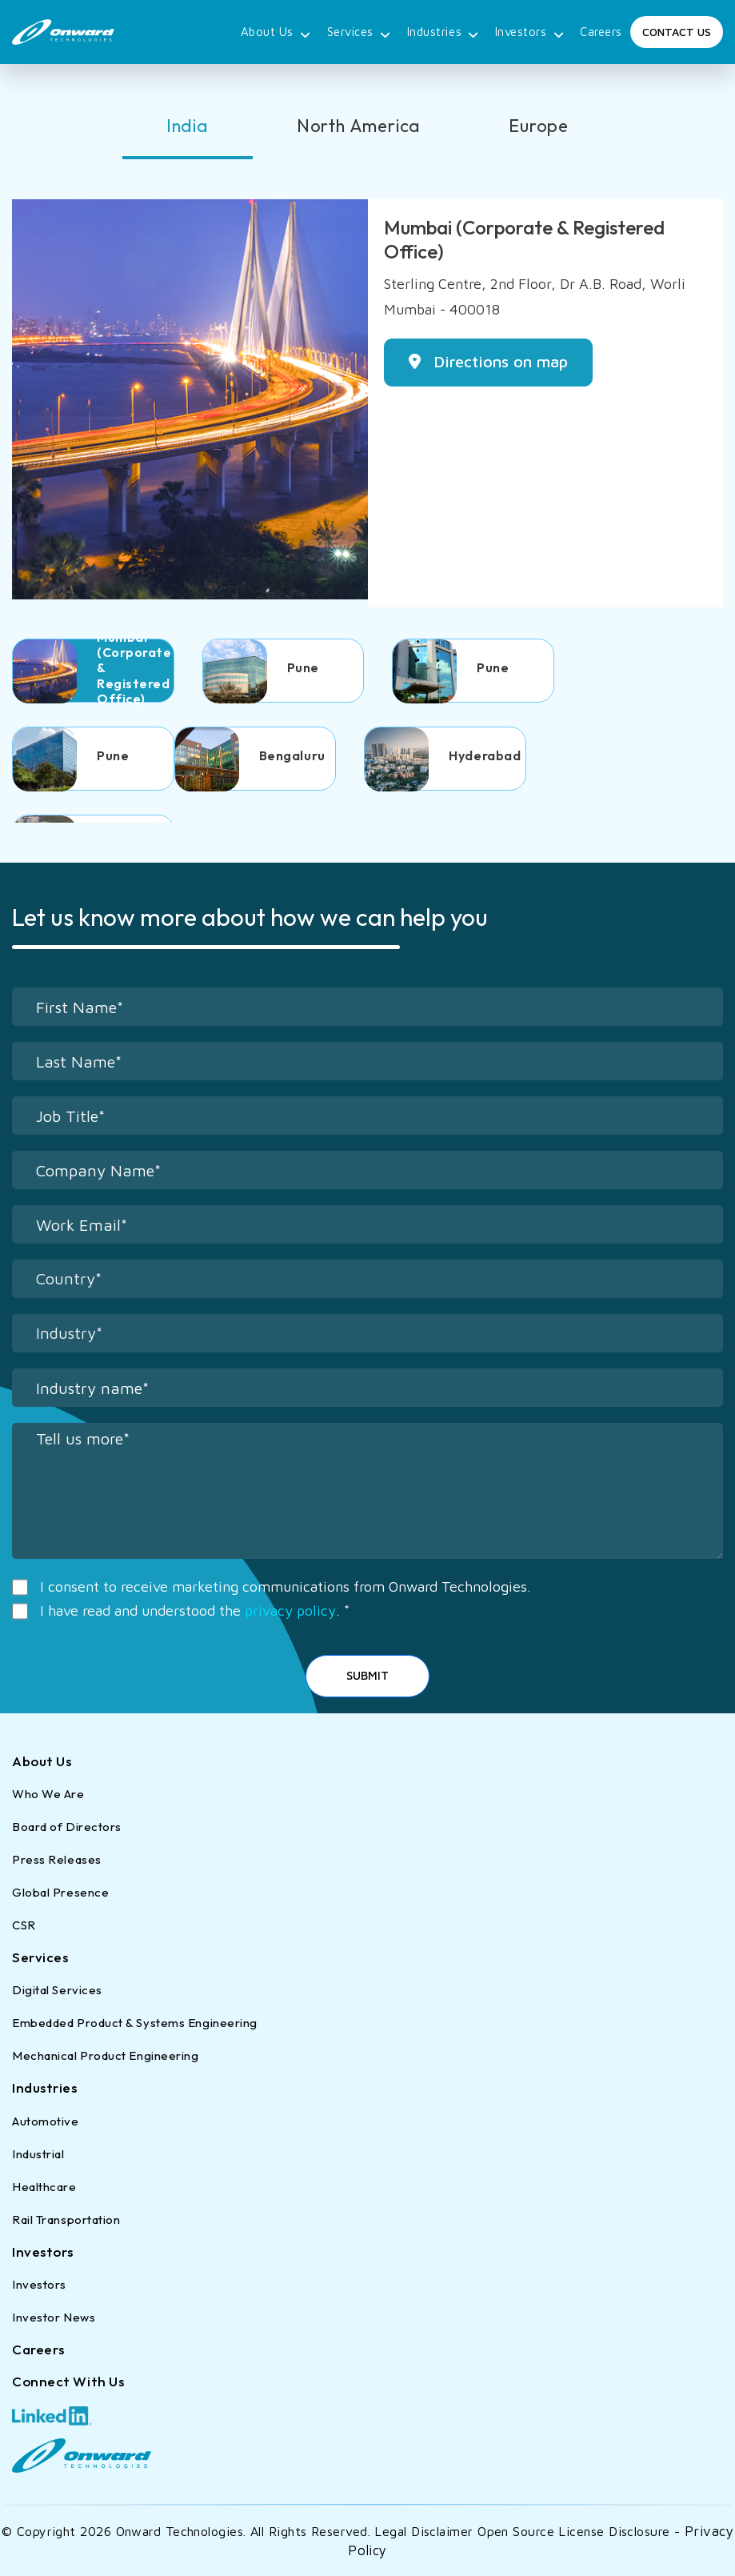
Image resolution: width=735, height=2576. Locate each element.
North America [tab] (359, 125)
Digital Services (57, 1989)
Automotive (45, 2121)
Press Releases (57, 1859)
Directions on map (488, 361)
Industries (443, 33)
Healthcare (44, 2186)
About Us (276, 33)
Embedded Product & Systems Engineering (135, 2022)
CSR (24, 1925)
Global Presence (60, 1892)
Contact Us (676, 31)
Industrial (38, 2153)
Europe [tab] (539, 125)
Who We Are (48, 1793)
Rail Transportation (66, 2219)
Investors (530, 33)
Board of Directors (67, 1826)
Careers (601, 31)
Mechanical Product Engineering (105, 2055)
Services (359, 33)
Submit (367, 1675)
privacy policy (290, 1610)
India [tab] (187, 125)
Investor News (53, 2317)
